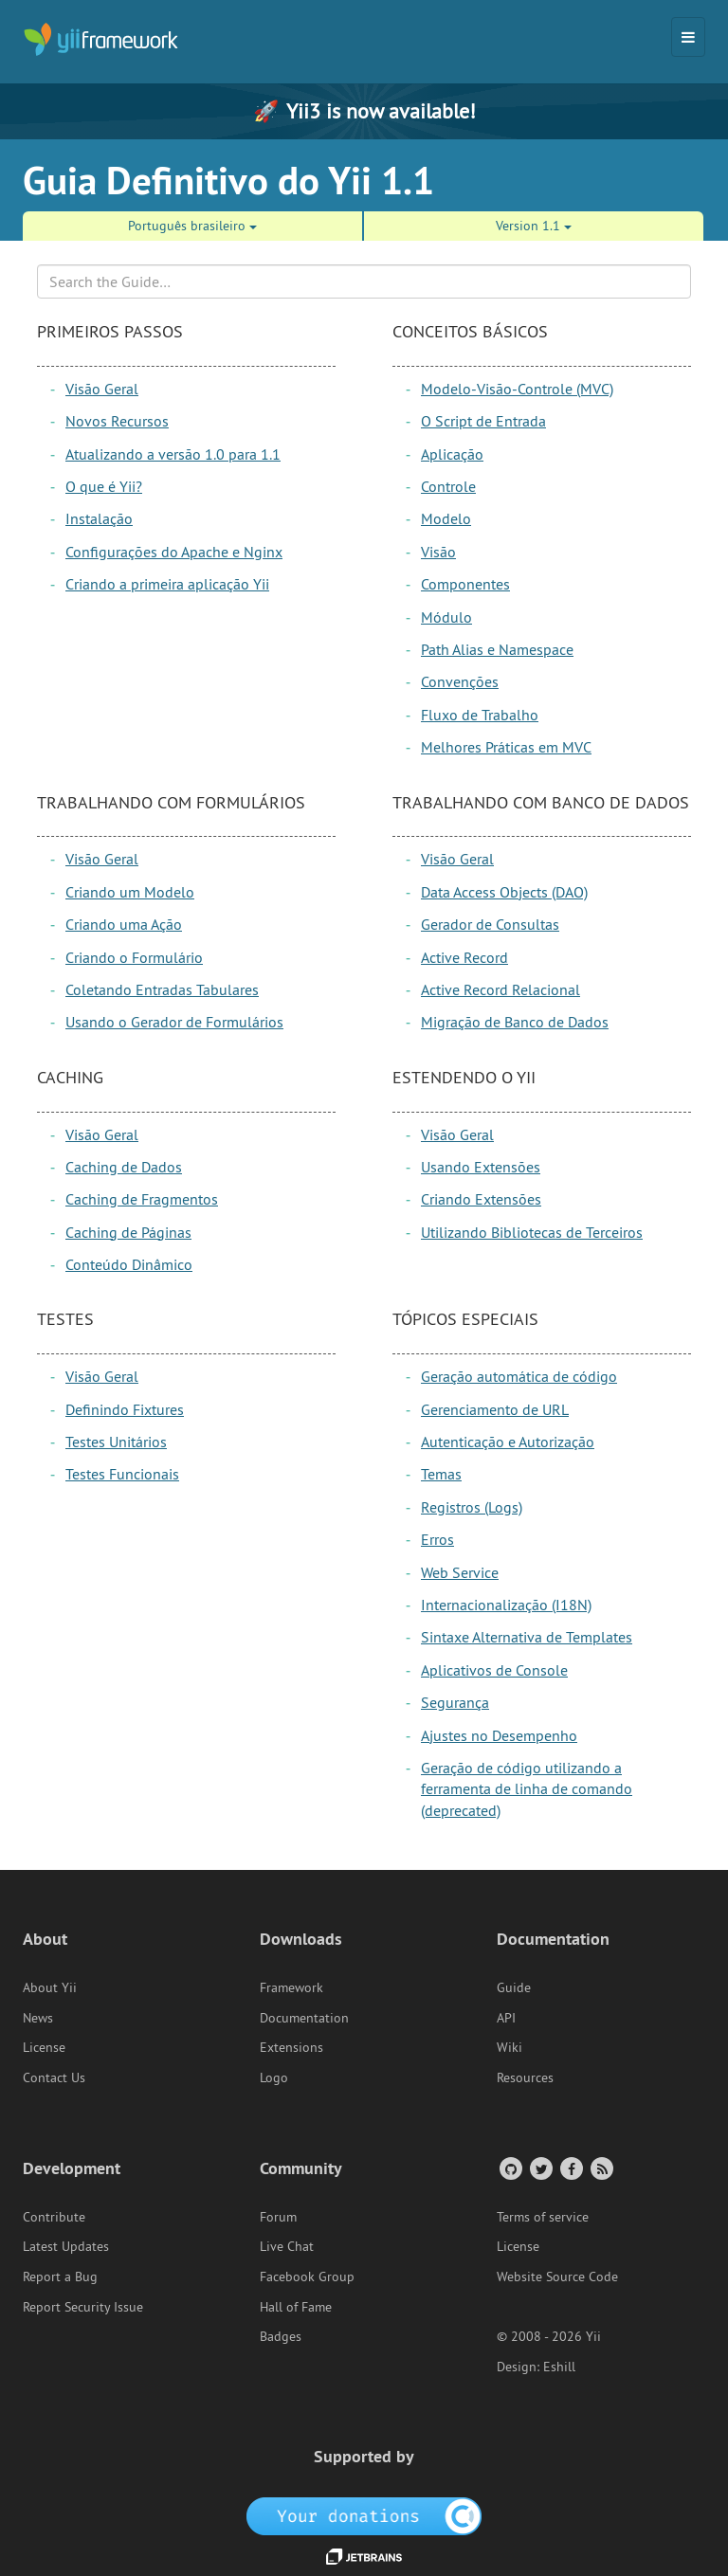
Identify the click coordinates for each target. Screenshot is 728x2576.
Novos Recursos (117, 420)
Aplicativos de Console (494, 1669)
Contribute (54, 2216)
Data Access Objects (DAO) (504, 891)
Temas (441, 1473)
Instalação (99, 518)
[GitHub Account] (509, 2168)
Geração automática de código (519, 1376)
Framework (291, 1987)
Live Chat (287, 2246)
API (506, 2017)
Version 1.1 (534, 225)
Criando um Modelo (129, 891)
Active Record (464, 957)
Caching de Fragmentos (141, 1198)
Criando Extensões (481, 1198)
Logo (274, 2077)
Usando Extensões (480, 1166)
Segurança (455, 1702)
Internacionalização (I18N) (506, 1604)
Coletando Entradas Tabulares (162, 989)
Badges (280, 2336)
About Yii (50, 1987)
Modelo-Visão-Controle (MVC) (517, 388)
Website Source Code (557, 2276)
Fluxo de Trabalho (479, 714)
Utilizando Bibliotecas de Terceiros (532, 1232)
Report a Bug (60, 2276)
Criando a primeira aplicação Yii (167, 583)
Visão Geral (101, 388)
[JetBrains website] (364, 2555)
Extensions (291, 2047)
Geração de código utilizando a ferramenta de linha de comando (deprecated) (526, 1789)
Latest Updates (66, 2246)
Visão (438, 551)
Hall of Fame (296, 2306)
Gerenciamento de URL (495, 1409)
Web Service (460, 1572)
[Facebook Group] (570, 2168)
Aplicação (452, 453)
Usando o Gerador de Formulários (174, 1021)
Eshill (559, 2366)
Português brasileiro (192, 225)
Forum (278, 2216)
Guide (514, 1987)
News (38, 2017)
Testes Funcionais (122, 1473)
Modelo (446, 518)
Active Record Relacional (500, 989)
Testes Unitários (116, 1441)
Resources (525, 2077)
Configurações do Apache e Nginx (173, 551)
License (44, 2047)
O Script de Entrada (483, 420)
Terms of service (543, 2216)
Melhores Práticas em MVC (506, 746)
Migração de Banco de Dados (515, 1021)
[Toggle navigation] (688, 37)
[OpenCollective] (364, 2514)
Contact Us (54, 2077)
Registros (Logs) (471, 1506)
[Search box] (364, 281)
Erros (437, 1539)
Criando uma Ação (123, 924)
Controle (448, 486)
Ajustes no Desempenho (499, 1735)
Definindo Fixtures (124, 1409)
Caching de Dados (123, 1166)
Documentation (304, 2017)
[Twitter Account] (540, 2168)
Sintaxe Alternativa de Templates (526, 1636)
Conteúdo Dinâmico (128, 1264)
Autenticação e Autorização (507, 1441)
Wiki (509, 2047)
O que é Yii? (103, 486)
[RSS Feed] (600, 2168)
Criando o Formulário (134, 957)
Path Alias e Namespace (497, 649)
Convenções (460, 681)
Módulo (446, 617)
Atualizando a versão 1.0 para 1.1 (173, 453)
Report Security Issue (83, 2306)
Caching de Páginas (128, 1232)
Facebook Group (307, 2276)
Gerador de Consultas (490, 924)
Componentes (465, 583)
